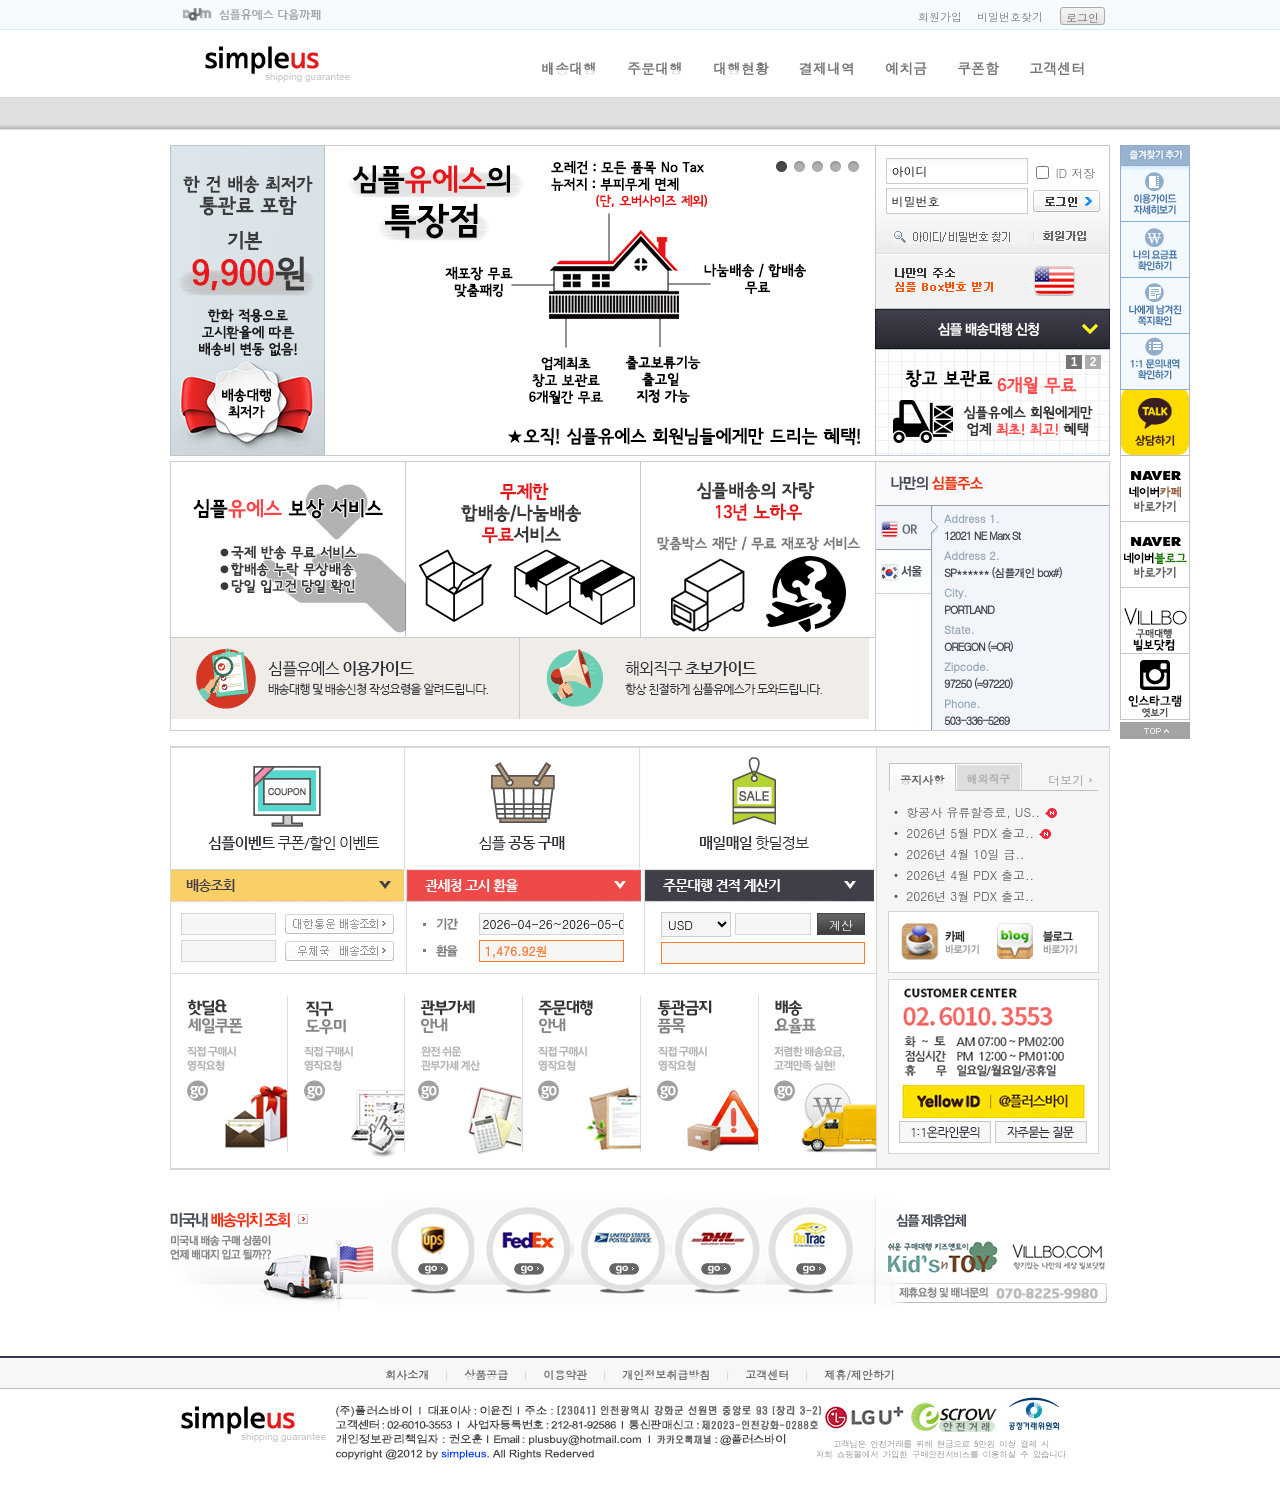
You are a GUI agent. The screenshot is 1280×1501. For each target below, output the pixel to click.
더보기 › (1070, 779)
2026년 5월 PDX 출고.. (970, 832)
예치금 (906, 68)
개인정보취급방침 (666, 1374)
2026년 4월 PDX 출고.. (970, 874)
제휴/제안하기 (859, 1374)
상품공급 (486, 1374)
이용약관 (565, 1374)
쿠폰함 (978, 68)
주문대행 (655, 68)
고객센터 (1057, 68)
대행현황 (741, 68)
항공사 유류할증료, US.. (973, 811)
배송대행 (569, 68)
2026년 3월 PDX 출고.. (970, 895)
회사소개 (407, 1374)
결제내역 (827, 68)
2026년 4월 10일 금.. (965, 853)
